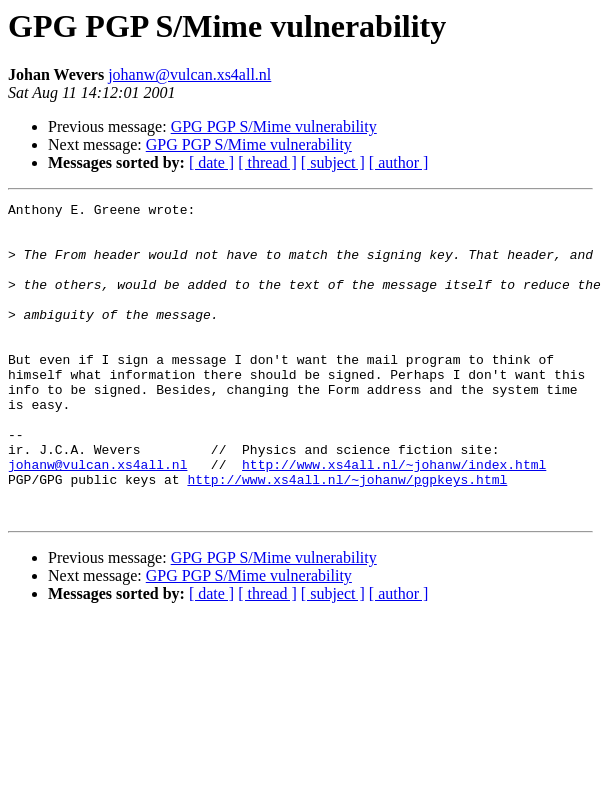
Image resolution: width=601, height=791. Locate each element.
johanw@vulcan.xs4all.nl (189, 74)
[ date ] (211, 162)
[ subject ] (333, 162)
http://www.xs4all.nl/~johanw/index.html (394, 518)
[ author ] (399, 162)
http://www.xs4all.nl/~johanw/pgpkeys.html (347, 536)
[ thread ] (267, 162)
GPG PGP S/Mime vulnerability (274, 126)
